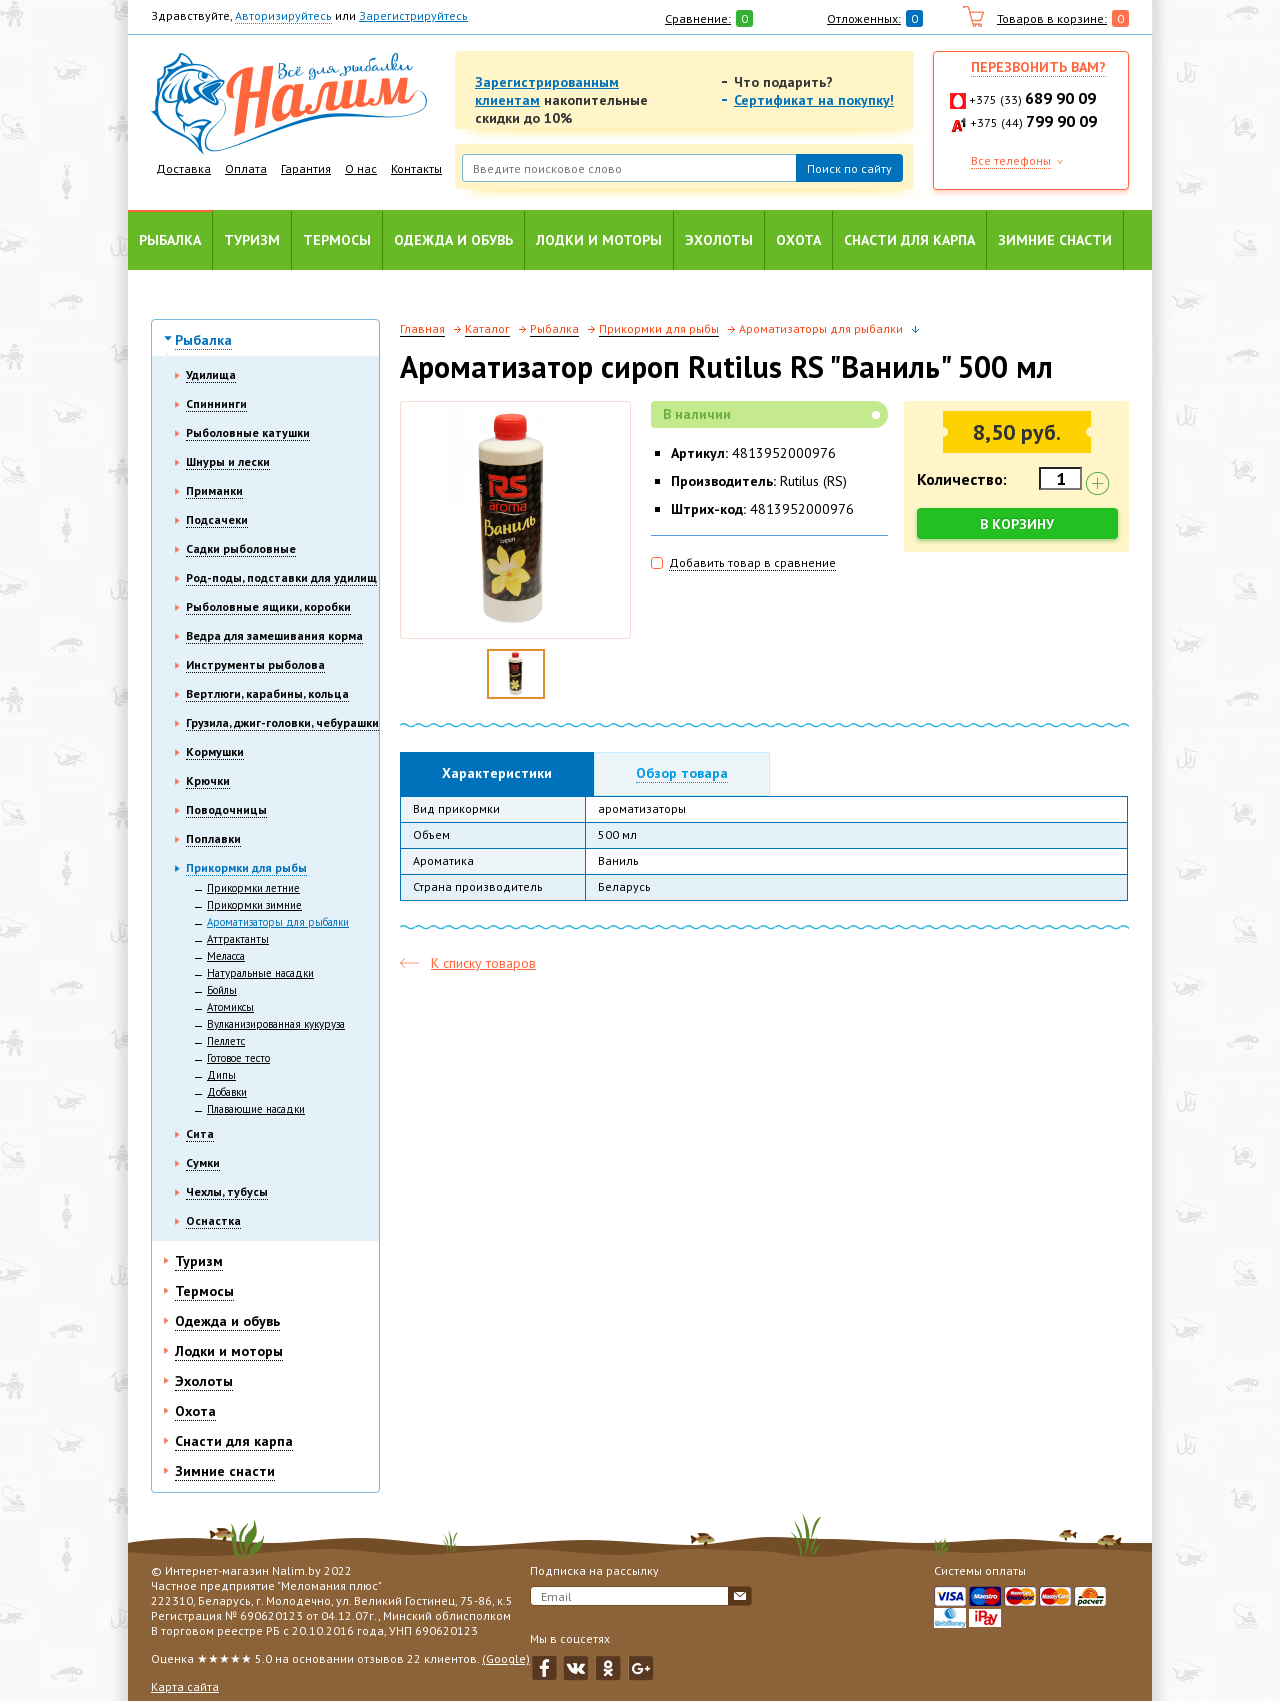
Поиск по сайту (849, 168)
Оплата (246, 168)
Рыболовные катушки (248, 432)
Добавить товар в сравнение (752, 562)
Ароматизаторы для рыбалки (278, 922)
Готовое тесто (238, 1058)
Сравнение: (698, 18)
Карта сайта (185, 1686)
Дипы (221, 1075)
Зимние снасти (1055, 240)
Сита (200, 1133)
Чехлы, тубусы (227, 1191)
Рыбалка (170, 240)
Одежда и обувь (453, 240)
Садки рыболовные (241, 548)
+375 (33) (1032, 99)
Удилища (211, 374)
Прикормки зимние (254, 905)
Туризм (252, 240)
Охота (798, 240)
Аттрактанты (238, 939)
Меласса (226, 956)
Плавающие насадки (256, 1109)
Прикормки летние (253, 888)
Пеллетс (226, 1041)
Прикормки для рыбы (246, 867)
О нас (361, 168)
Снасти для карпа (909, 240)
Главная (422, 328)
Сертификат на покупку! (814, 100)
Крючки (208, 780)
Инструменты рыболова (255, 664)
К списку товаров (483, 963)
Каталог (487, 328)
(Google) (506, 1658)
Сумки (203, 1162)
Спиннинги (216, 403)
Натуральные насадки (260, 973)
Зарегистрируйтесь (413, 15)
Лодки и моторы (599, 240)
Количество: (962, 479)
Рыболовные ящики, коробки (268, 606)
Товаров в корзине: (1052, 18)
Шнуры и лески (228, 461)
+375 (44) (1033, 122)
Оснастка (213, 1220)
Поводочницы (226, 809)
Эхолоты (719, 240)
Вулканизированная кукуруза (276, 1024)
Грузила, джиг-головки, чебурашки (282, 722)
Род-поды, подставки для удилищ (281, 577)
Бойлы (222, 990)
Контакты (416, 168)
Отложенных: (864, 18)
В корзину (1018, 524)
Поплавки (213, 838)
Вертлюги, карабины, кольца (267, 693)
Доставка (183, 168)
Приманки (214, 490)
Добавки (227, 1092)
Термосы (337, 240)
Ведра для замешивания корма (274, 635)
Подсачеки (217, 519)
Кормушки (215, 751)
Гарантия (306, 168)
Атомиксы (230, 1007)
